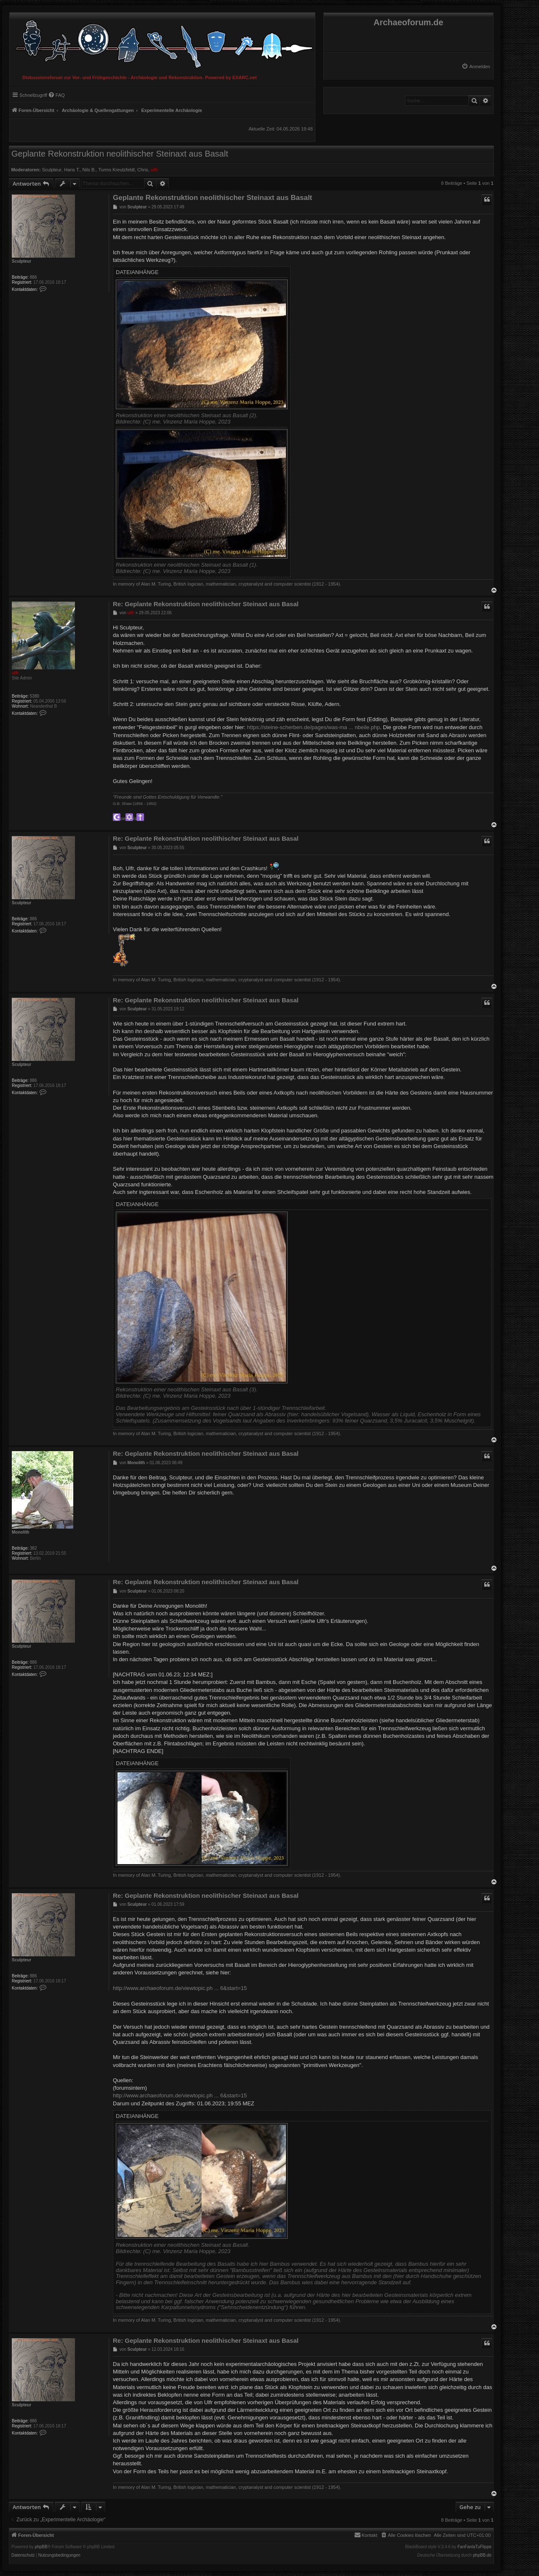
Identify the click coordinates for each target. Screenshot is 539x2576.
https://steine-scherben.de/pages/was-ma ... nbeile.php (313, 727)
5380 (34, 696)
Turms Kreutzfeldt (116, 169)
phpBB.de (482, 2555)
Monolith (20, 1532)
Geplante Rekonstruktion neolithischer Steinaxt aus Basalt (119, 153)
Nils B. (89, 169)
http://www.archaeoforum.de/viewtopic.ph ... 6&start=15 (180, 1988)
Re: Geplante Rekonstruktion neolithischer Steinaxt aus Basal (206, 603)
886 (33, 277)
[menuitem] (476, 66)
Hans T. (72, 169)
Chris (142, 169)
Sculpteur (51, 169)
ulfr (154, 169)
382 (33, 1548)
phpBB (41, 2547)
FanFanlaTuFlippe (474, 2547)
